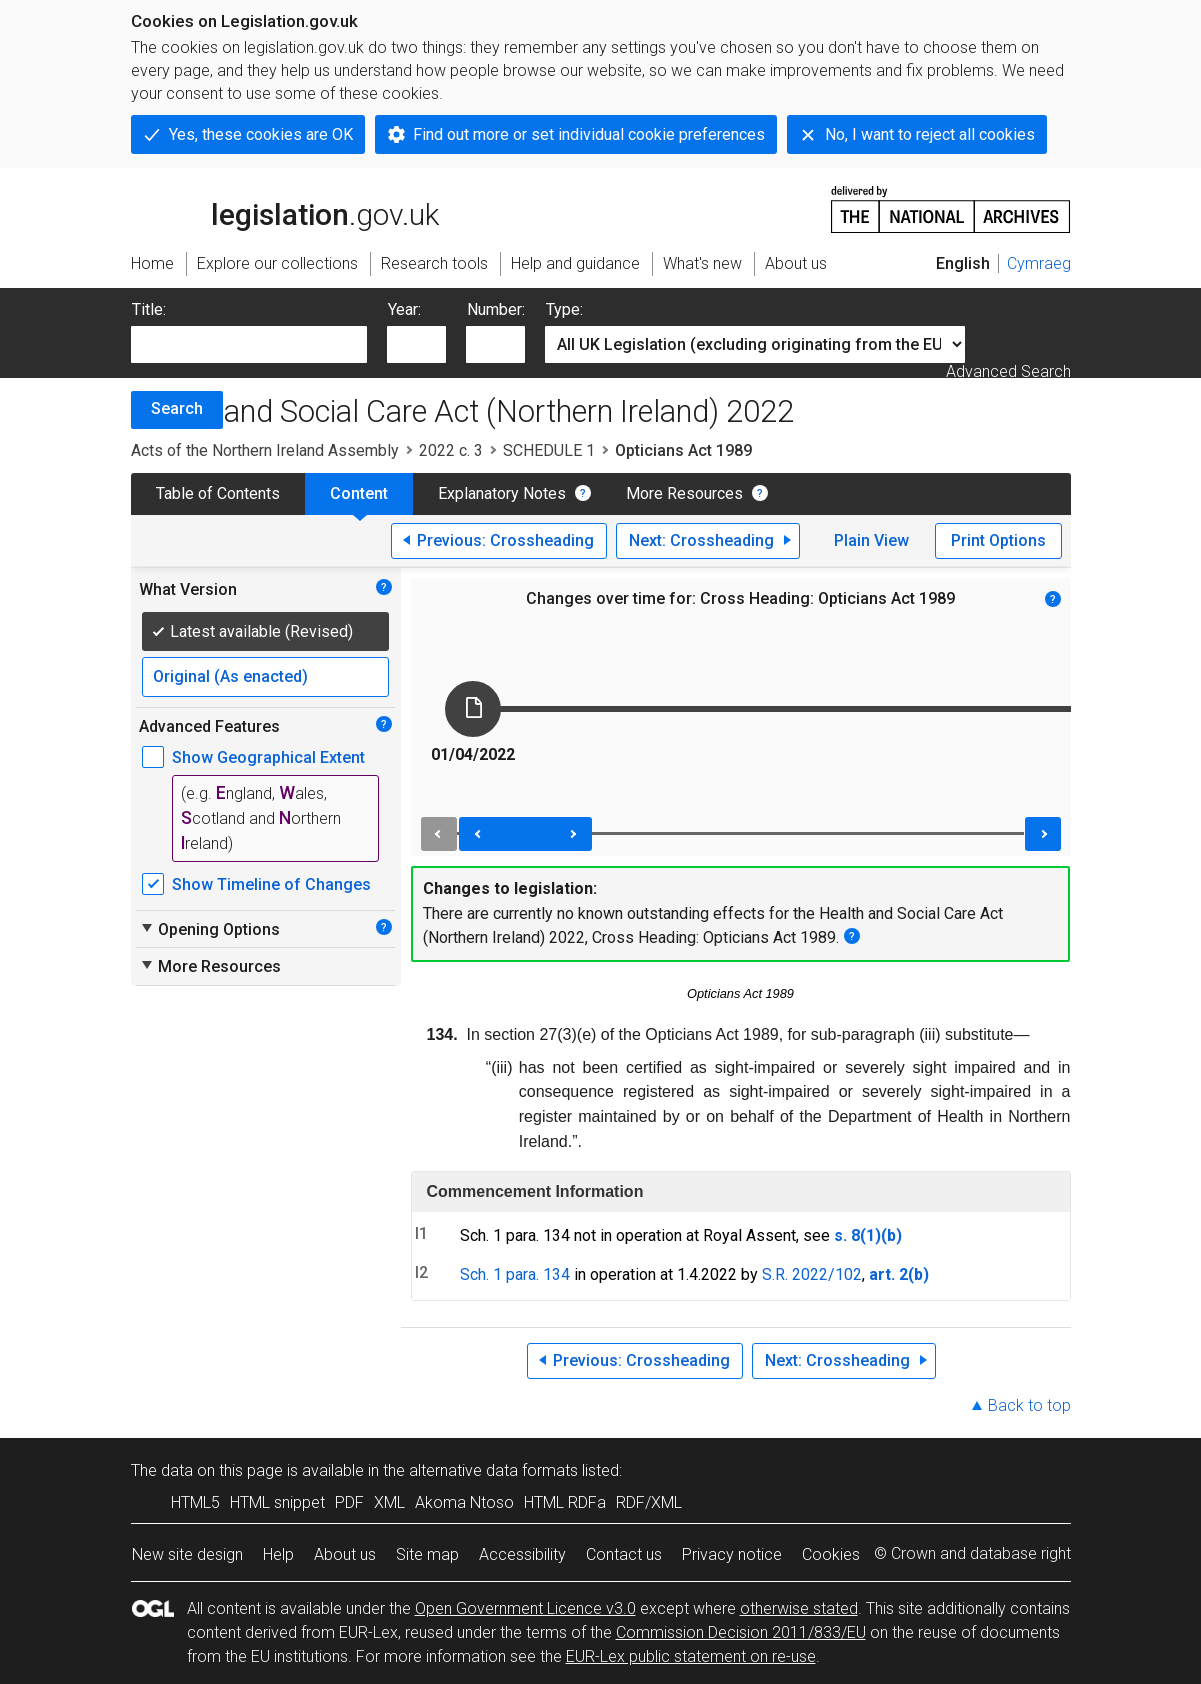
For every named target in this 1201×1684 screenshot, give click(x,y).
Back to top (1029, 1405)
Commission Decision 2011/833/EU (741, 1632)
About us (345, 1554)
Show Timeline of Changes (271, 884)
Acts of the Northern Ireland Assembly (265, 450)
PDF (349, 1502)
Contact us (624, 1554)
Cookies (831, 1554)
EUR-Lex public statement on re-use (691, 1656)
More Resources (684, 493)
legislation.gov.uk (285, 208)
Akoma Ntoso (464, 1502)
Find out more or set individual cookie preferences (589, 134)
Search (177, 408)
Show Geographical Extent (268, 757)
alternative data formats (493, 1470)
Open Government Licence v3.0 (525, 1608)
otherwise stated (799, 1608)
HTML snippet (277, 1502)
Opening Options (209, 929)
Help (278, 1554)
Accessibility (522, 1554)
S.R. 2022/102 (812, 1274)
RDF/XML (649, 1502)
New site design (187, 1554)
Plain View (871, 540)
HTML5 (195, 1502)
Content (359, 493)
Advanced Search (1008, 371)
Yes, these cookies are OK (261, 134)
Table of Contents (218, 493)
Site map (427, 1554)
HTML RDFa (565, 1502)
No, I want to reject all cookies (930, 134)
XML (389, 1502)
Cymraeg (1039, 263)
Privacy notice (732, 1554)
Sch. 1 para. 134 (515, 1274)
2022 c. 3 (451, 450)
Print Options (998, 540)
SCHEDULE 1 (549, 450)
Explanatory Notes (502, 493)
